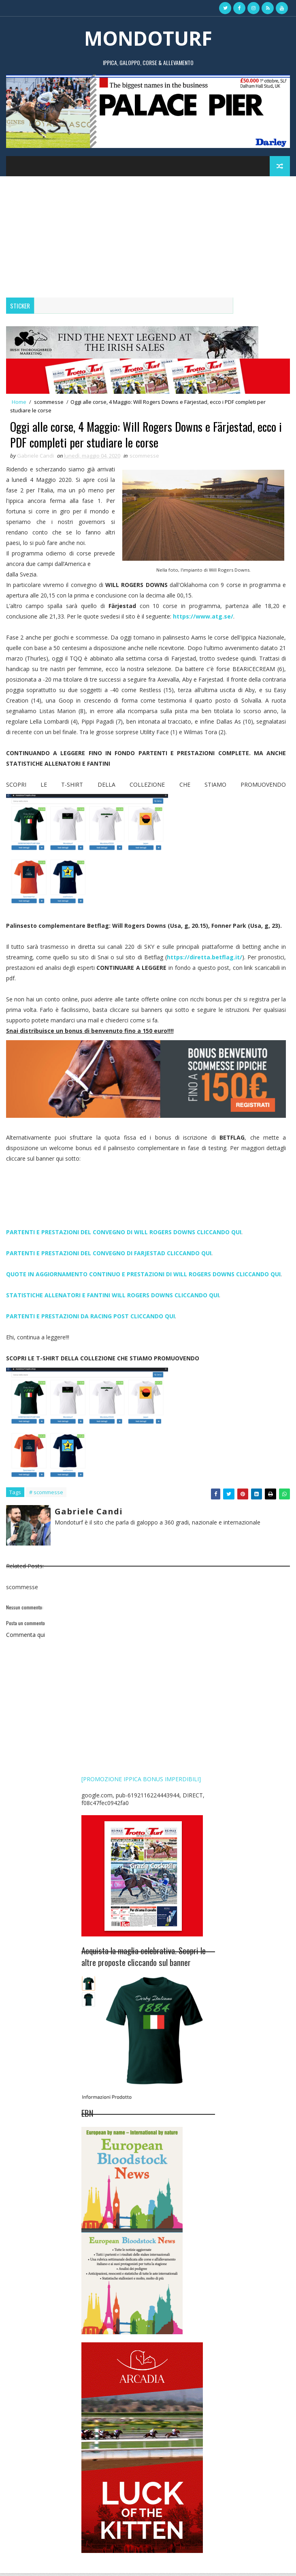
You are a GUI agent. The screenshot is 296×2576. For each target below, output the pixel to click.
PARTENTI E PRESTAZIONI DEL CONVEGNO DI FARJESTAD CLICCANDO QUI (108, 1256)
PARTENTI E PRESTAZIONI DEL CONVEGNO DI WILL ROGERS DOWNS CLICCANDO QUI (123, 1235)
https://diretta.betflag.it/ (204, 960)
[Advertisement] (148, 236)
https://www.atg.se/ (203, 619)
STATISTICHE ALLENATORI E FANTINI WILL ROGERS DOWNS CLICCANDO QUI (112, 1298)
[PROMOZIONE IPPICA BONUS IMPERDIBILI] (141, 1782)
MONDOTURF (148, 38)
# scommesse (46, 1495)
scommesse (49, 401)
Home (19, 401)
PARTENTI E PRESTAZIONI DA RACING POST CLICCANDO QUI (90, 1319)
